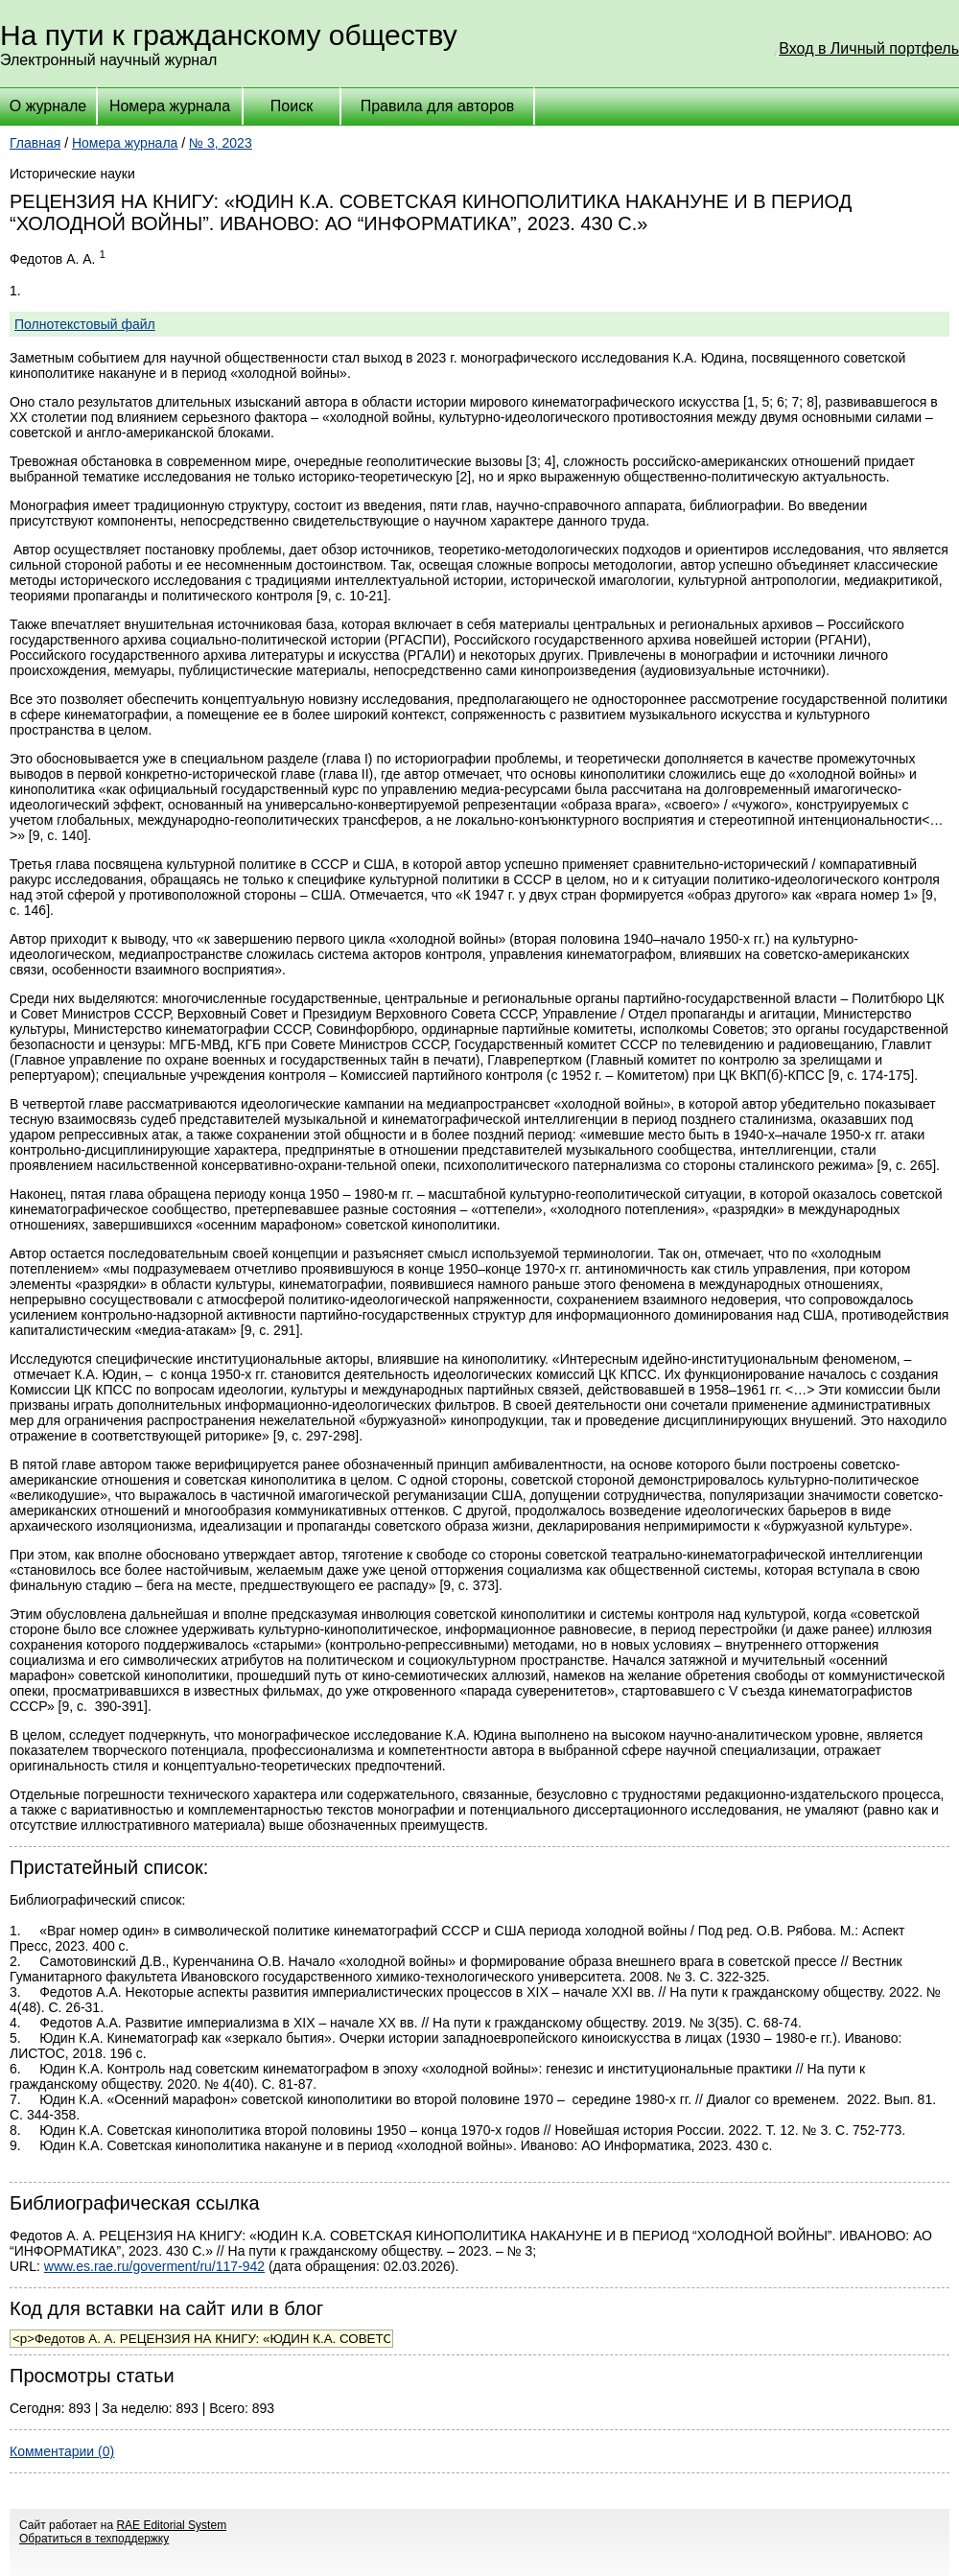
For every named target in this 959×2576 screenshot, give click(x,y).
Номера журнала (169, 106)
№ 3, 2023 (220, 143)
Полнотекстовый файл (84, 324)
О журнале (48, 106)
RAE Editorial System (171, 2525)
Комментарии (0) (62, 2451)
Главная (35, 143)
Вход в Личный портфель (869, 48)
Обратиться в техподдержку (94, 2538)
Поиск (291, 106)
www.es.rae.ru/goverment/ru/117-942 (154, 2266)
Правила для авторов (438, 106)
